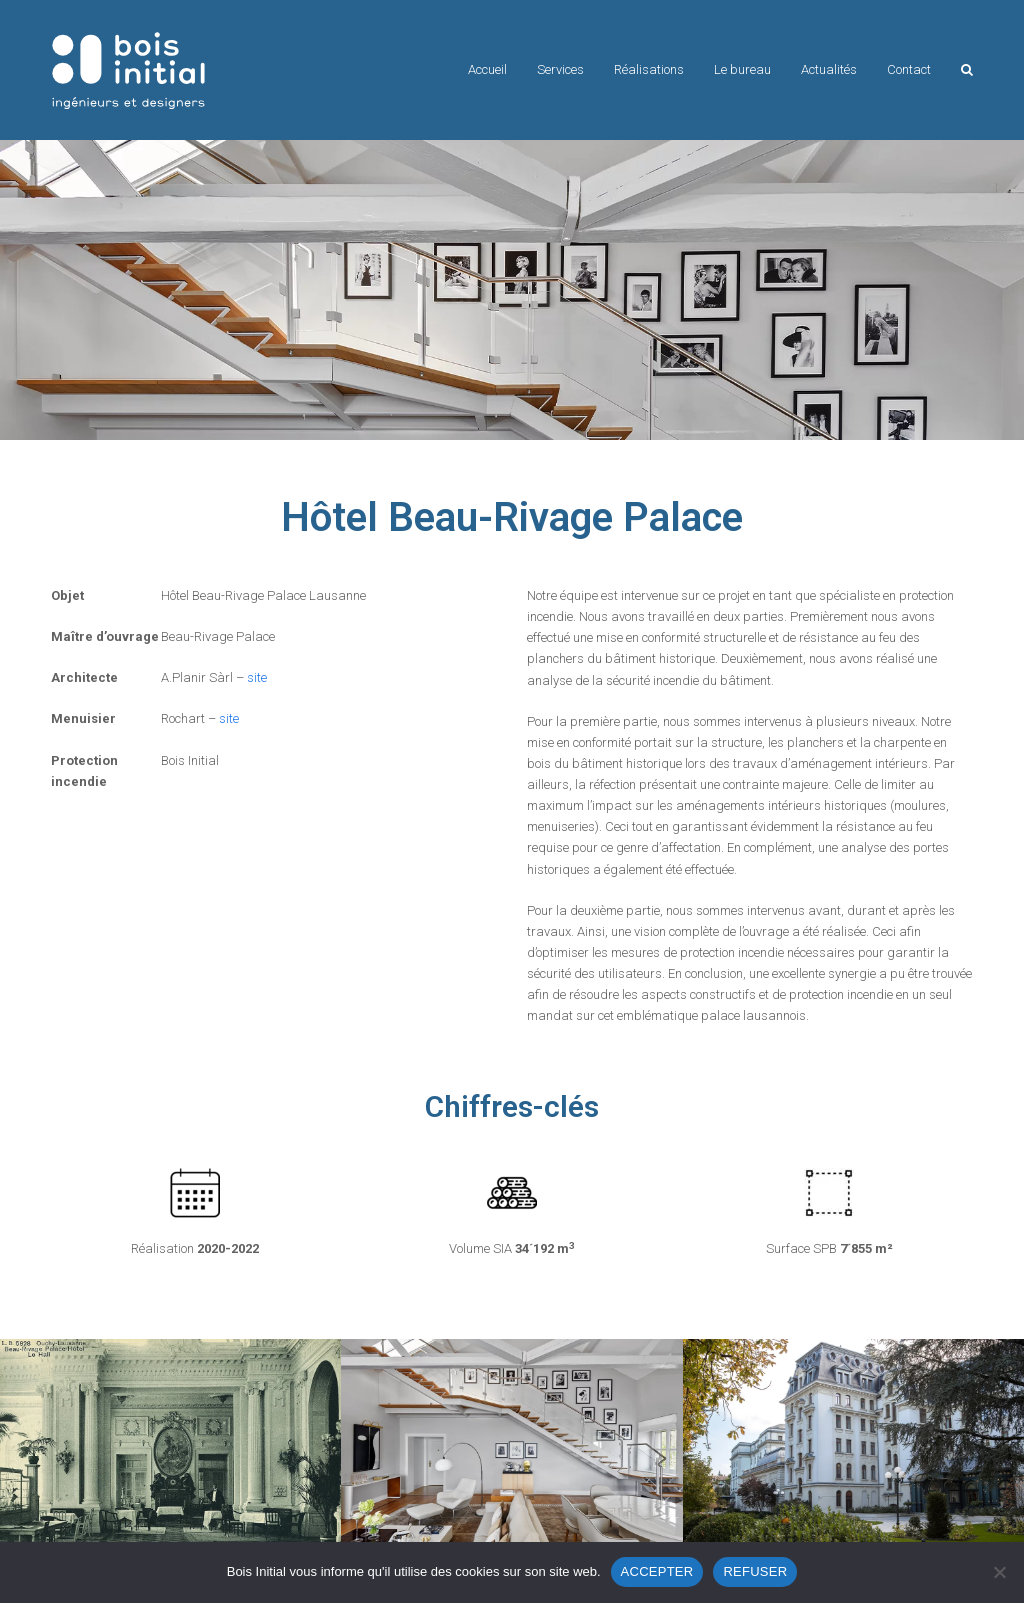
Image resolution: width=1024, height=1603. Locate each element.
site (257, 677)
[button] (967, 70)
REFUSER (755, 1571)
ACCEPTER (657, 1571)
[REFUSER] (999, 1572)
